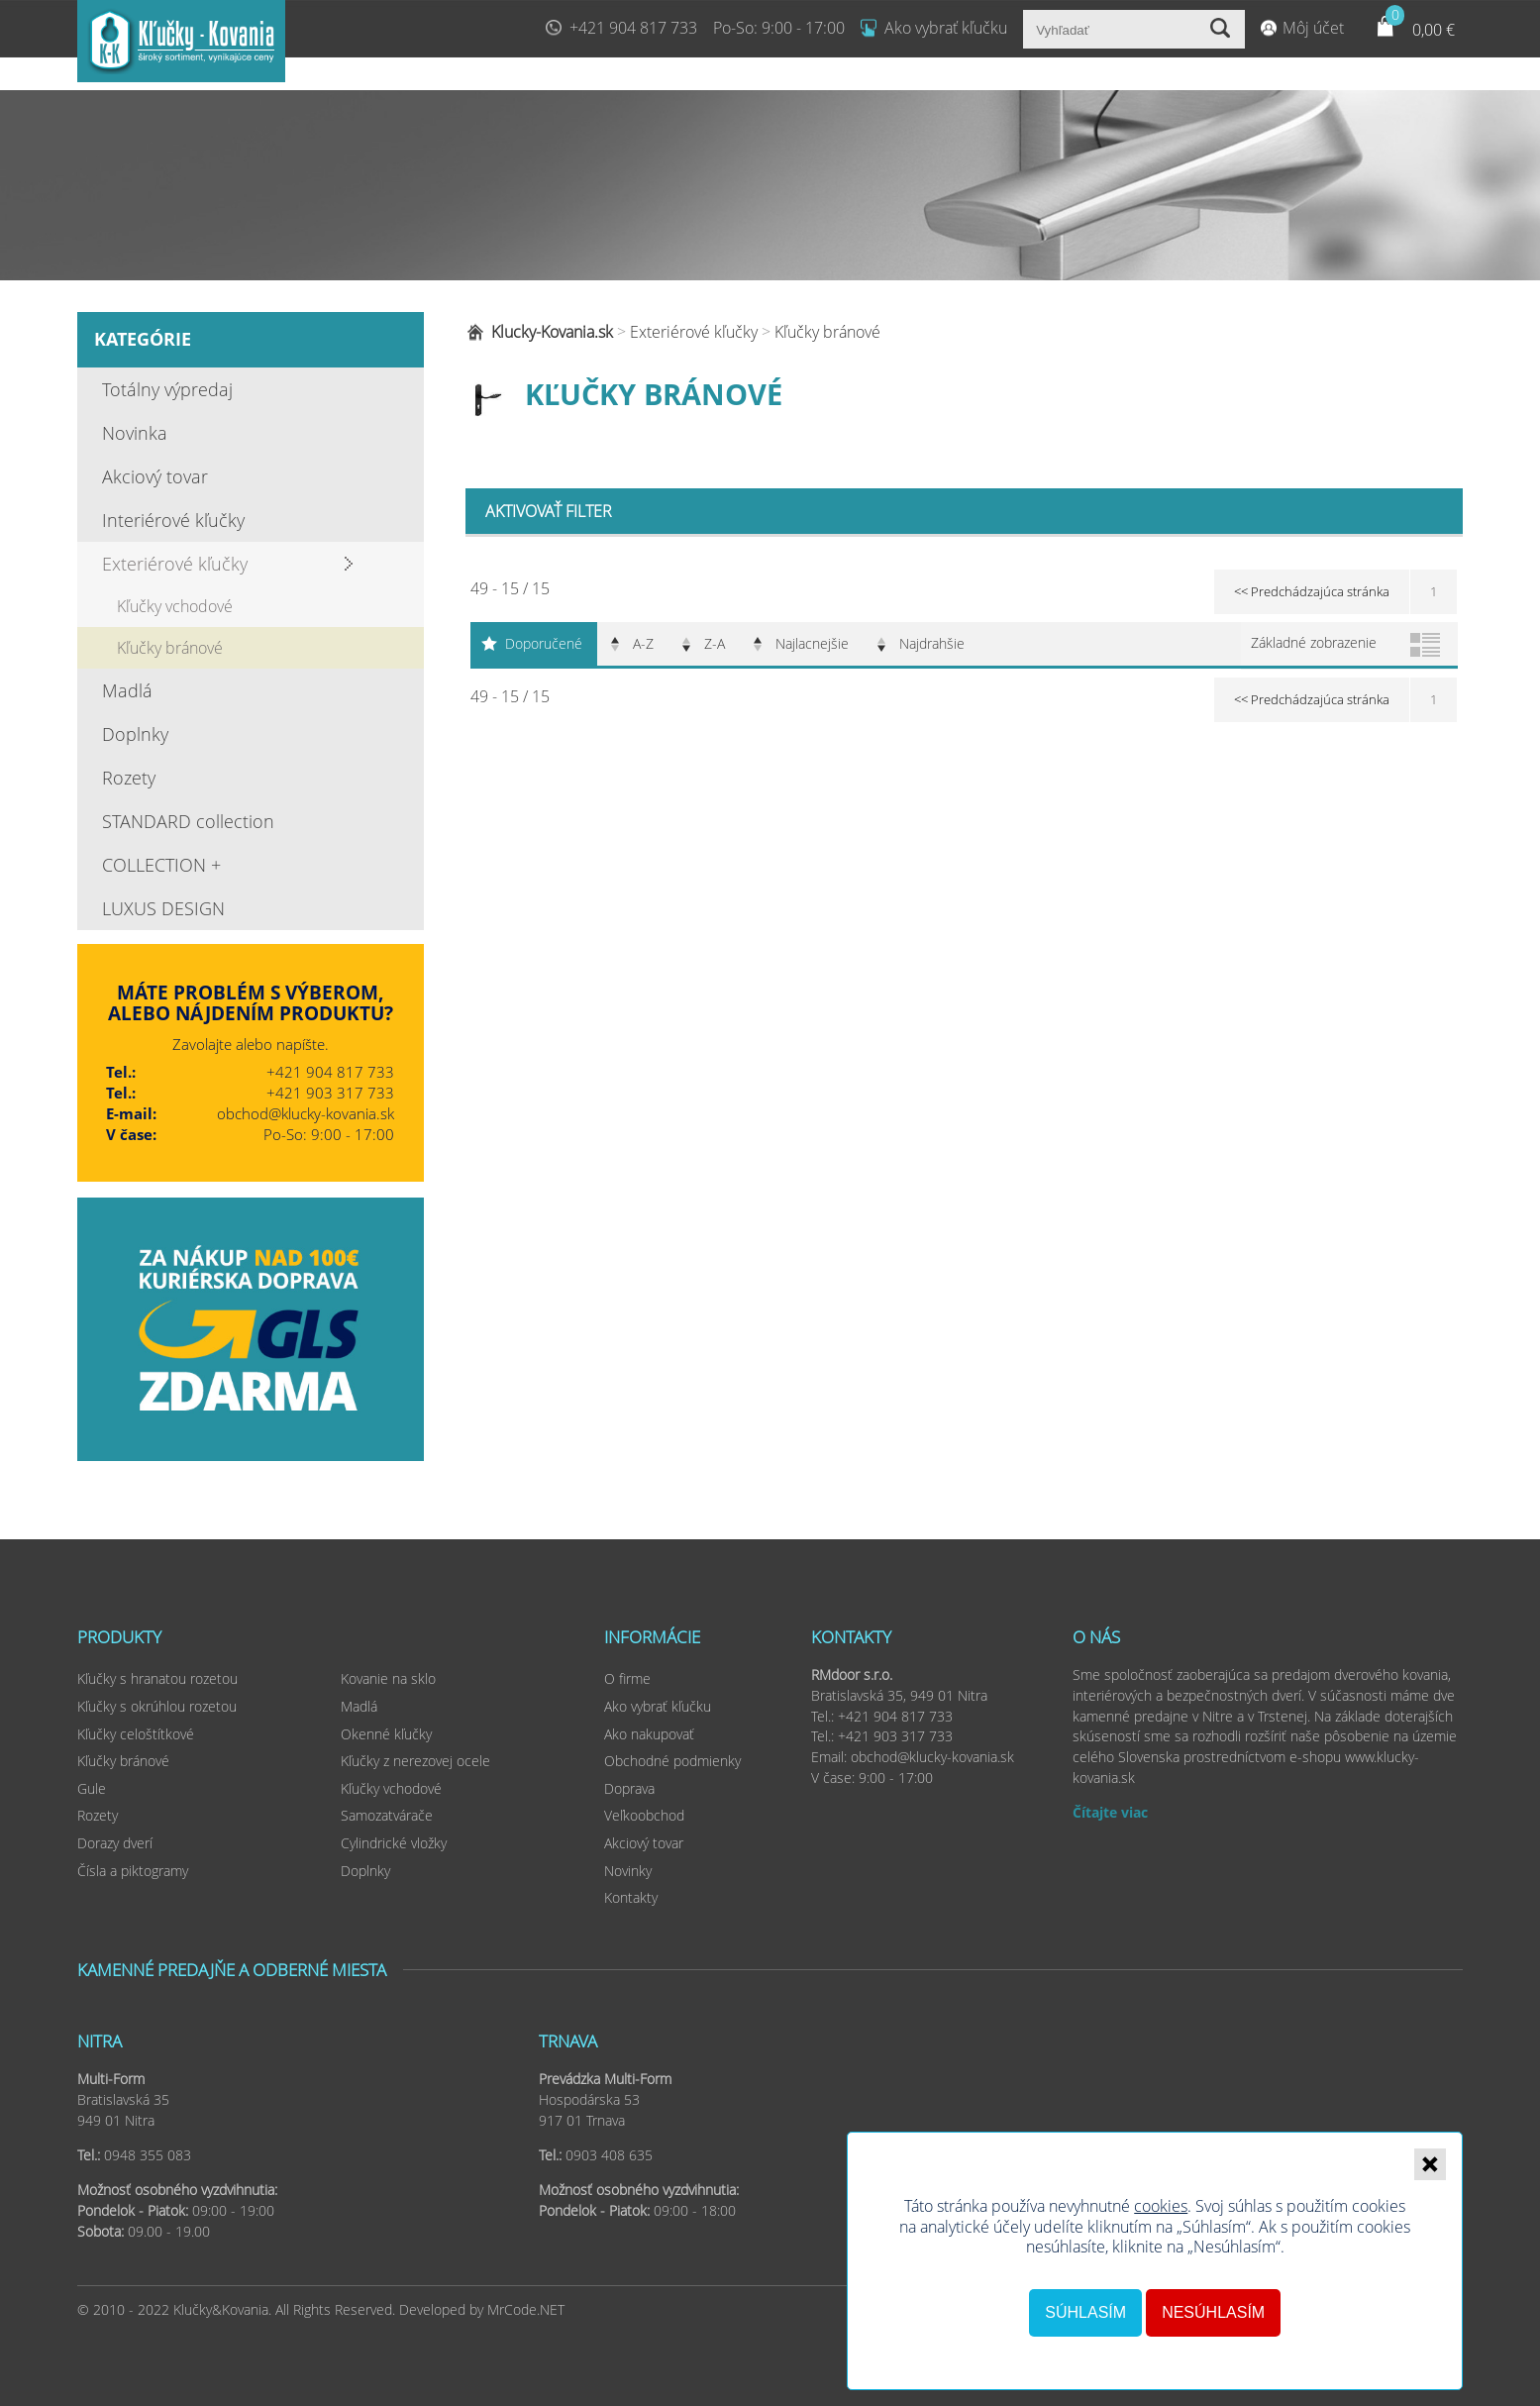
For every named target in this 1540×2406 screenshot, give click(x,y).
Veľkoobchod (644, 1815)
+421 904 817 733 (633, 28)
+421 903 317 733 (330, 1092)
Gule (91, 1788)
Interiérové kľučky (173, 520)
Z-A (714, 643)
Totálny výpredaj (167, 389)
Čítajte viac (1110, 1812)
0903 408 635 (609, 2154)
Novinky (628, 1870)
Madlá (127, 690)
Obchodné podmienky (672, 1760)
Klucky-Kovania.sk (552, 332)
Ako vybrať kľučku (945, 28)
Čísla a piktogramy (132, 1870)
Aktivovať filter (548, 511)
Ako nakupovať (649, 1734)
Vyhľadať (1222, 29)
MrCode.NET (526, 2309)
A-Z (643, 643)
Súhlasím (1085, 2312)
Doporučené (543, 643)
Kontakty (631, 1897)
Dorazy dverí (115, 1842)
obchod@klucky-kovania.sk (305, 1113)
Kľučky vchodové (175, 606)
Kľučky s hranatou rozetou (157, 1678)
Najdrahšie (932, 643)
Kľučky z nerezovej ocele (415, 1760)
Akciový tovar (155, 476)
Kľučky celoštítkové (135, 1734)
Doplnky (135, 734)
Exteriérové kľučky (175, 563)
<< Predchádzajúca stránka (1311, 591)
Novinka (134, 433)
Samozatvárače (387, 1815)
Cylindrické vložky (394, 1842)
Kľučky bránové (170, 648)
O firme (627, 1678)
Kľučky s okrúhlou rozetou (157, 1706)
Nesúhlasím (1213, 2312)
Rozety (128, 777)
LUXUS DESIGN (163, 908)
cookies (1160, 2206)
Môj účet (1313, 28)
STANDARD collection (188, 821)
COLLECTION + (161, 865)
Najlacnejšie (812, 643)
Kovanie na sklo (388, 1678)
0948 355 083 (147, 2154)
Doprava (629, 1788)
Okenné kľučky (386, 1734)
